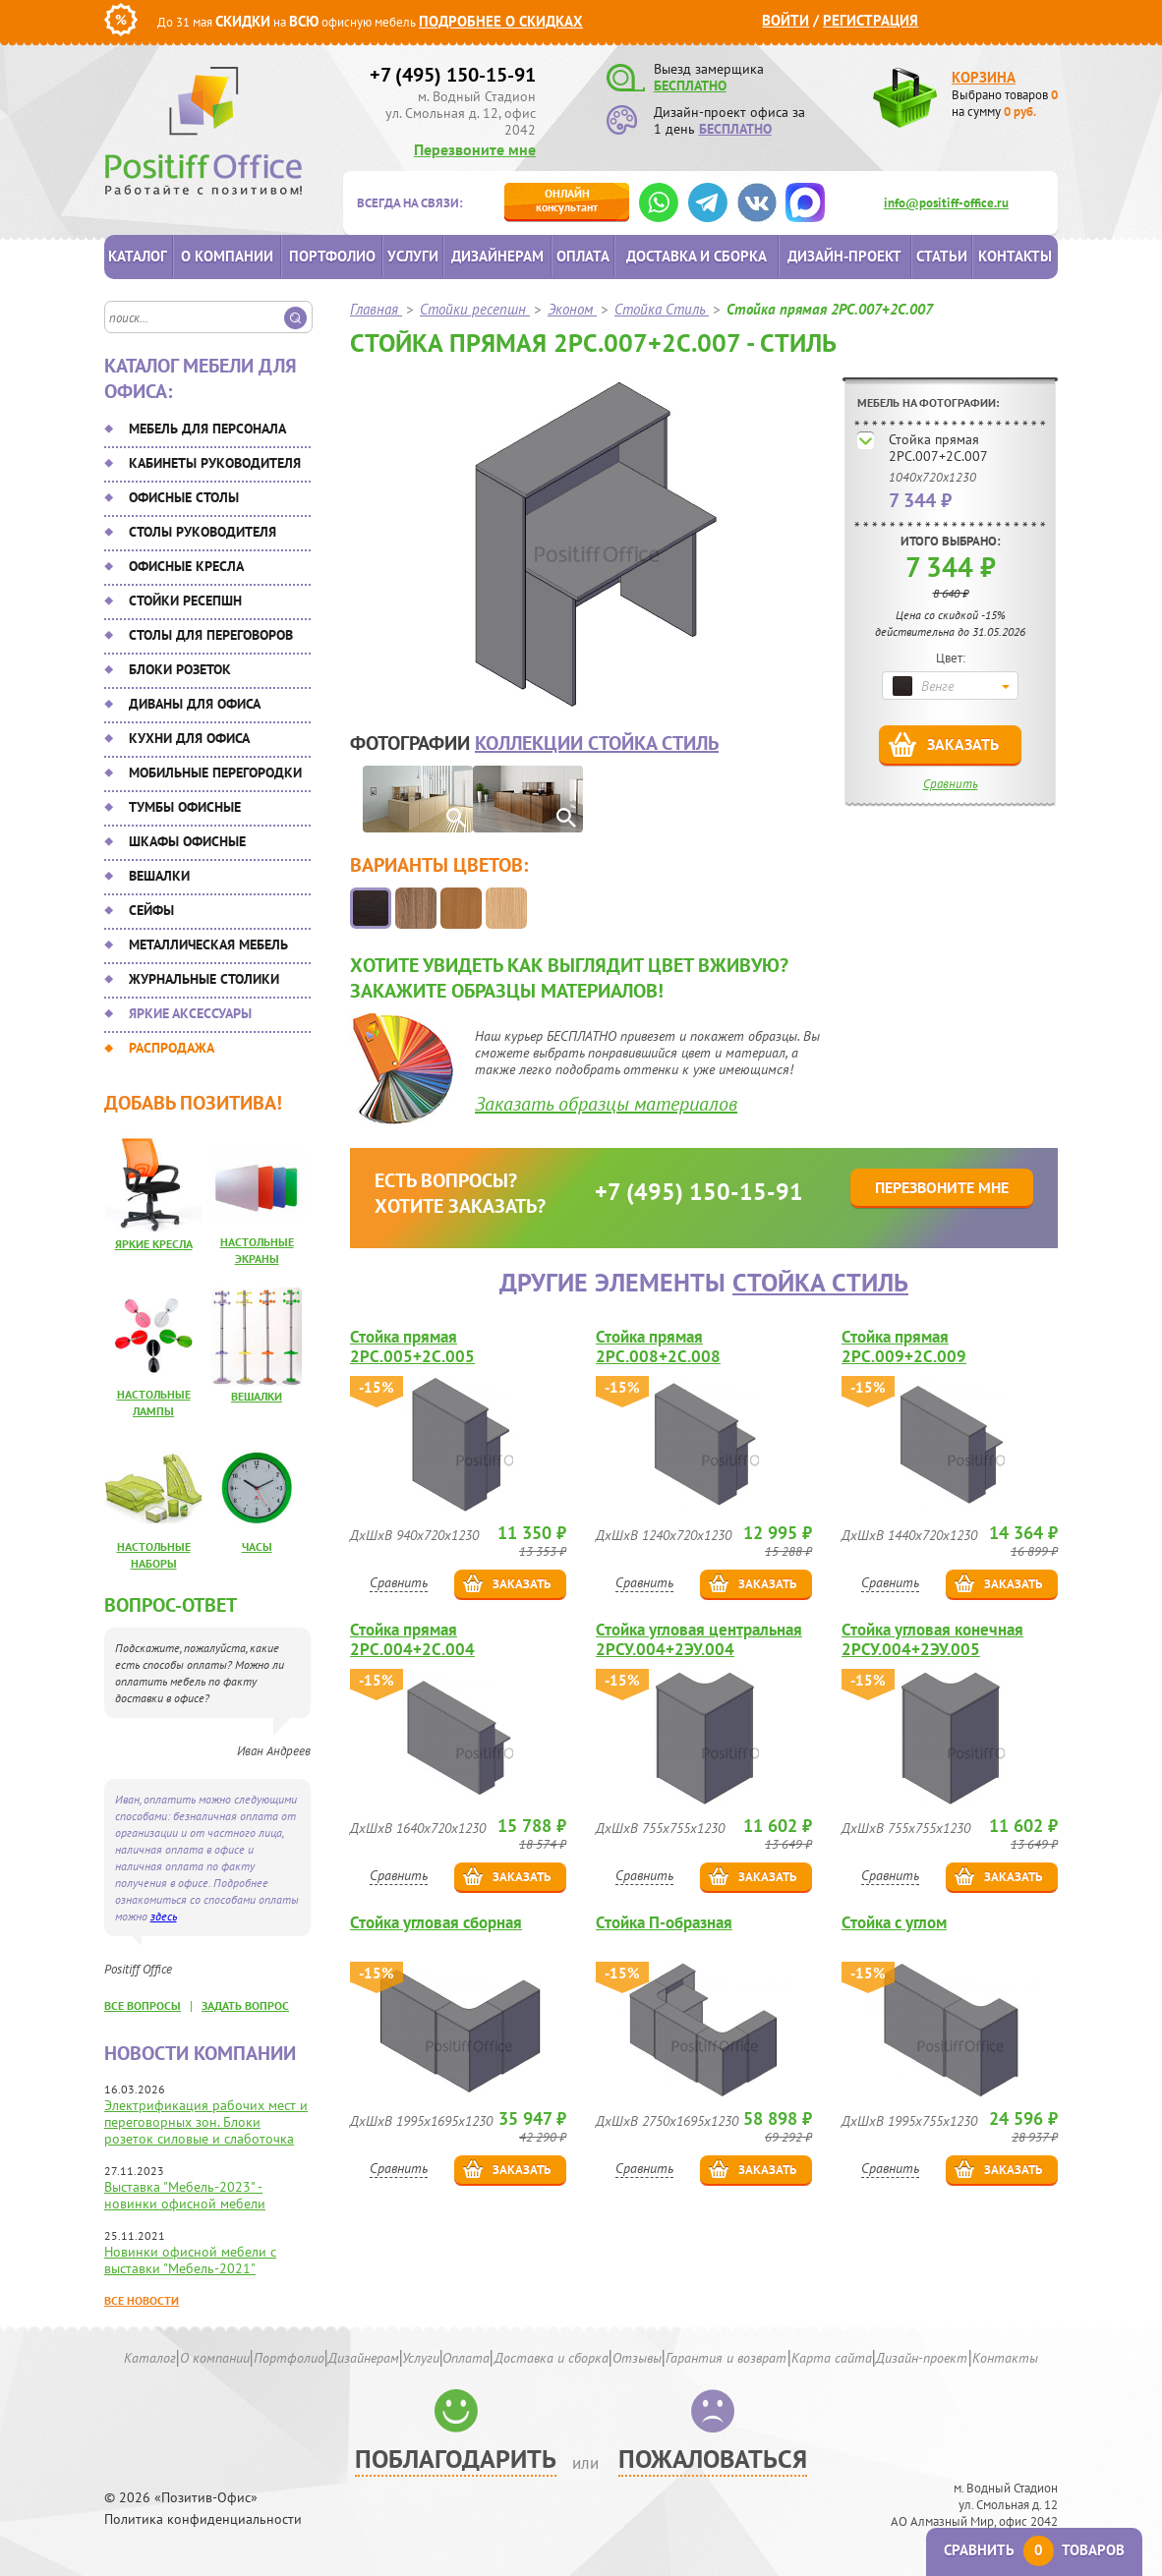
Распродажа (171, 1048)
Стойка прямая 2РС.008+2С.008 (658, 1346)
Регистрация (870, 20)
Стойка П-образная (664, 1923)
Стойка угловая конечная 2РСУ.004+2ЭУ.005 (932, 1639)
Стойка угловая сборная (436, 1923)
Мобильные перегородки (215, 772)
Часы (257, 1546)
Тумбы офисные (185, 807)
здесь (163, 1916)
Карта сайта (831, 2358)
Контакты (1015, 256)
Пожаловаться (712, 2458)
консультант (566, 200)
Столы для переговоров (211, 635)
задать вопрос (245, 2005)
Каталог (137, 256)
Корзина (984, 77)
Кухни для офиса (189, 738)
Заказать (963, 744)
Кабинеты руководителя (215, 463)
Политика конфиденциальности (203, 2519)
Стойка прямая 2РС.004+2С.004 (412, 1639)
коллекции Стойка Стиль (597, 743)
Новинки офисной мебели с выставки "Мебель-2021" (190, 2260)
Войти (785, 20)
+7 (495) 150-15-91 (453, 74)
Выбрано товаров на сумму (1005, 103)
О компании (227, 256)
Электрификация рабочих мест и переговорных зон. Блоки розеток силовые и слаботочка (206, 2121)
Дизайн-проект (844, 256)
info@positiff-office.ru (946, 203)
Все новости (141, 2300)
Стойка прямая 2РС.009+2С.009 (904, 1346)
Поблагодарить (455, 2458)
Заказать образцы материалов (606, 1103)
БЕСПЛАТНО (690, 85)
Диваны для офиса (195, 704)
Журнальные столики (204, 979)
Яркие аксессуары (190, 1013)
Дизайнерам (497, 256)
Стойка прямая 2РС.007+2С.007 (938, 447)
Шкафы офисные (187, 841)
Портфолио (332, 256)
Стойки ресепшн (185, 600)
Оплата (583, 256)
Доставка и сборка (696, 256)
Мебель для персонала (207, 428)
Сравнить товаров (1034, 2550)
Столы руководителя (202, 532)
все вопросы (142, 2005)
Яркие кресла (154, 1243)
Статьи (941, 256)
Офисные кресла (186, 566)
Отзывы (637, 2358)
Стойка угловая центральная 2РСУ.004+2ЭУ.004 (699, 1639)
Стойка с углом (894, 1923)
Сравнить (950, 783)
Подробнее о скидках (501, 21)
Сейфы (151, 910)
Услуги (412, 256)
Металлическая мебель (208, 944)
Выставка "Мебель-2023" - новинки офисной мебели (184, 2195)
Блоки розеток (180, 669)
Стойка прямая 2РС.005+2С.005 (412, 1346)
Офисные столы (184, 497)
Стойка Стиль (820, 1282)
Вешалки (159, 876)
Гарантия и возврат (726, 2358)
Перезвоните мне (475, 149)
